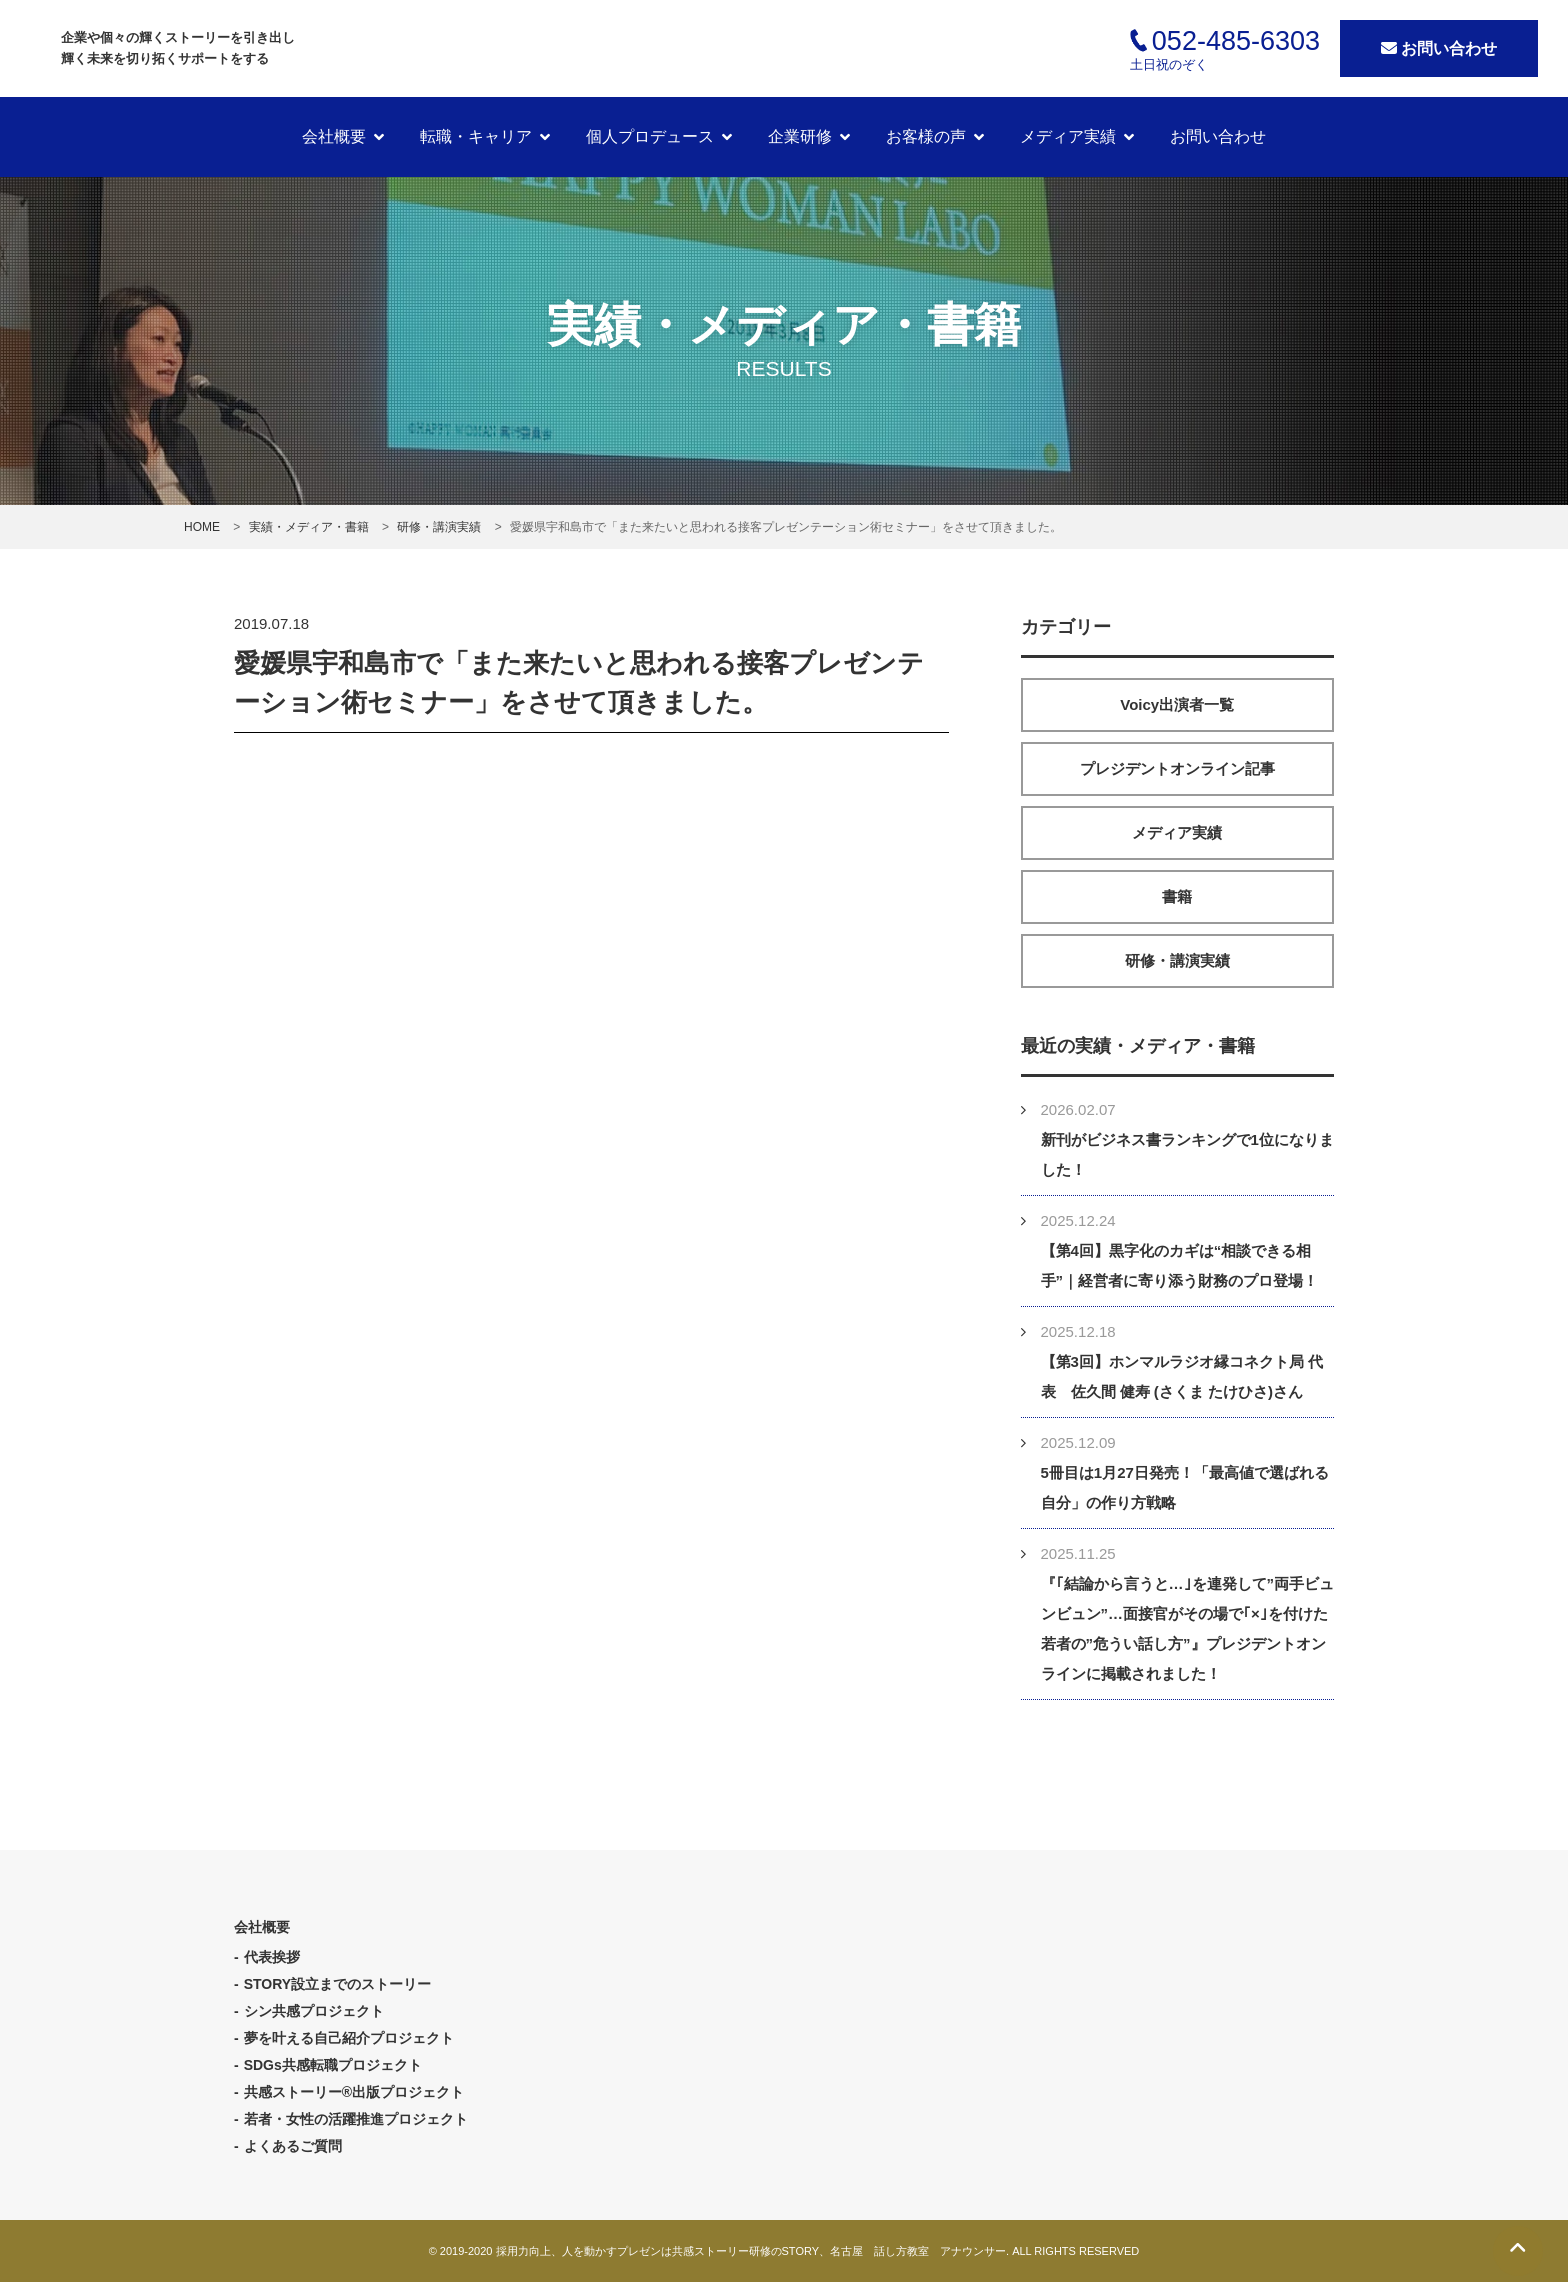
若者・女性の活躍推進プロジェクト (356, 2119)
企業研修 (800, 136)
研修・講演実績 (1177, 960)
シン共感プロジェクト (314, 2011)
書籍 (1177, 896)
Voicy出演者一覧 (1177, 704)
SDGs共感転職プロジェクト (333, 2065)
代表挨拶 (272, 1957)
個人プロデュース (650, 136)
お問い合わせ (1439, 48)
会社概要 (334, 136)
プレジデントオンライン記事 (1177, 768)
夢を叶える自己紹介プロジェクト (349, 2038)
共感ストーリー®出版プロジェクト (354, 2092)
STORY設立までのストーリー (337, 1984)
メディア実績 (1068, 136)
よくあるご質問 (293, 2146)
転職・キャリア (476, 136)
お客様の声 (926, 136)
